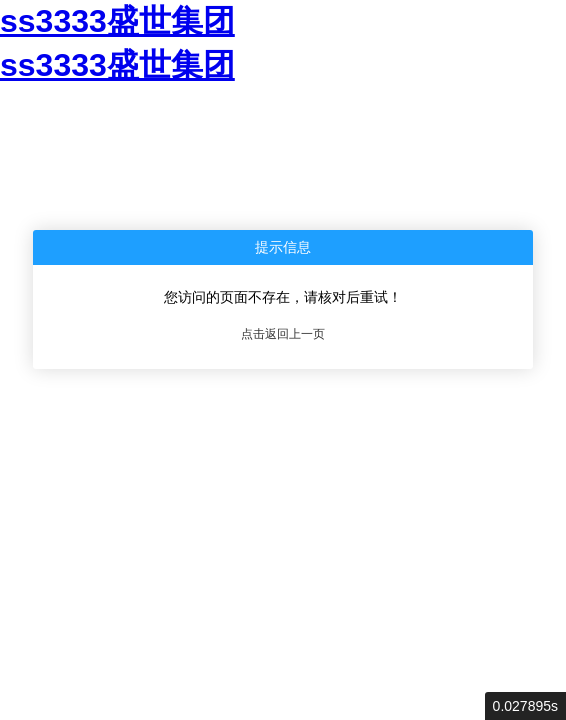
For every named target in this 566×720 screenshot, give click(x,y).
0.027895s (525, 706)
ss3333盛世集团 (117, 21)
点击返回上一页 (283, 334)
